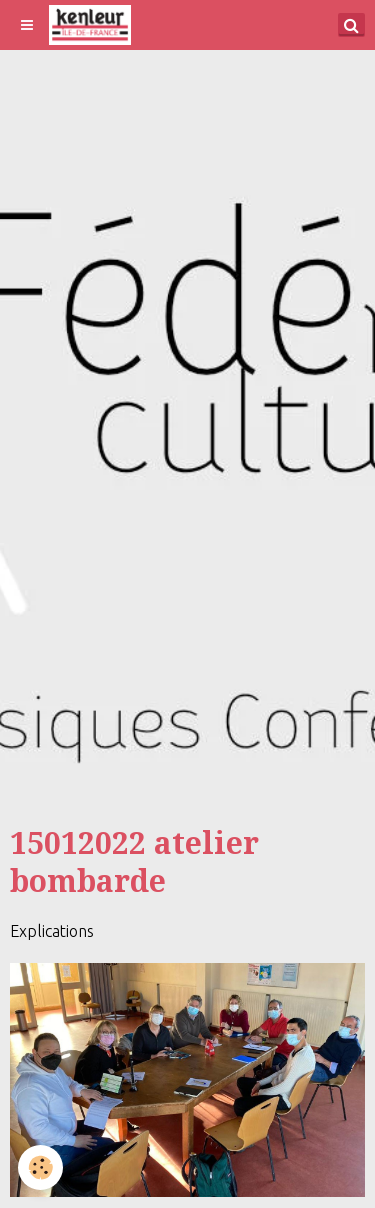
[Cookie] (40, 1167)
